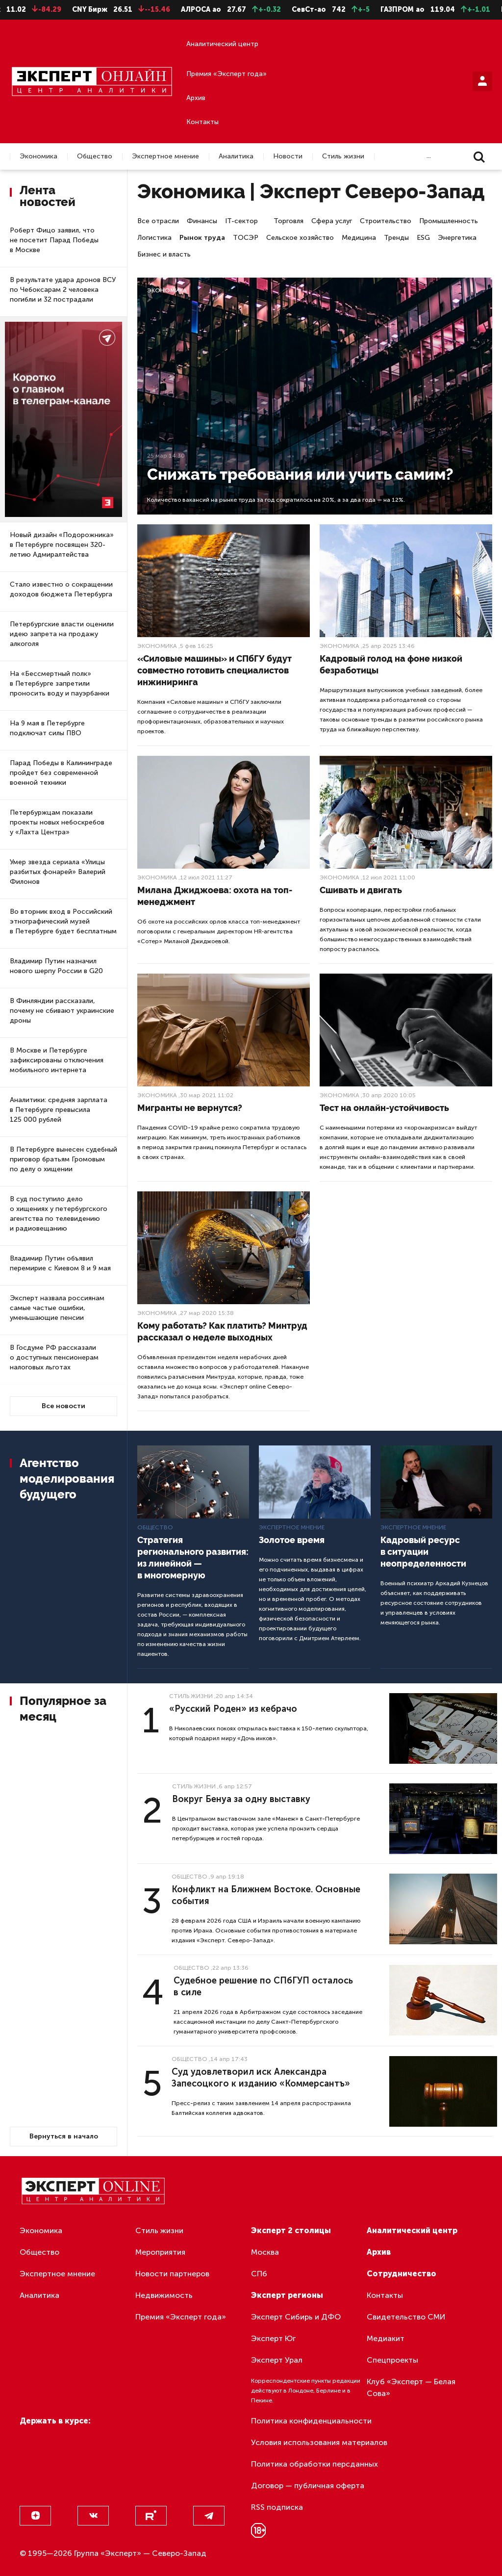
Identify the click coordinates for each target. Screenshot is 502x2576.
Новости (287, 156)
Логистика (154, 237)
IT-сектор (241, 221)
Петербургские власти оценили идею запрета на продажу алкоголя (62, 634)
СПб (259, 2273)
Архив (195, 98)
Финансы (202, 221)
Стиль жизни (343, 156)
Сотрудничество (401, 2273)
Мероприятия (160, 2252)
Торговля (288, 221)
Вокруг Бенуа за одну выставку (241, 1799)
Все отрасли (158, 221)
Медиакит (385, 2338)
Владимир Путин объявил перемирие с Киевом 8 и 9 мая (60, 1263)
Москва (265, 2252)
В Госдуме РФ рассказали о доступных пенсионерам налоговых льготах (54, 1357)
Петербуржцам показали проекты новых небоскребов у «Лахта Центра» (57, 822)
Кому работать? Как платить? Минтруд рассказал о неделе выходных (222, 1331)
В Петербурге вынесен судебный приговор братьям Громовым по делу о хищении (63, 1159)
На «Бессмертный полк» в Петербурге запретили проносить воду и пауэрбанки (59, 683)
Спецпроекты (392, 2360)
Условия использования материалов (319, 2442)
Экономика (38, 156)
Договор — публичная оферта (307, 2485)
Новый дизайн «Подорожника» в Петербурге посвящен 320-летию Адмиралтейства (62, 545)
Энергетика (457, 237)
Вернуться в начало (63, 2136)
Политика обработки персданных (314, 2464)
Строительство (385, 221)
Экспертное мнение (165, 156)
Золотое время (292, 1540)
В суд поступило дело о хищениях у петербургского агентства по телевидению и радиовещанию (58, 1214)
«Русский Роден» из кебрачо (233, 1708)
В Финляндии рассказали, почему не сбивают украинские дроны (62, 1011)
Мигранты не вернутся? (189, 1108)
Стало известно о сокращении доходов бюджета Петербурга (61, 589)
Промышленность (448, 221)
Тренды (396, 237)
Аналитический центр (222, 44)
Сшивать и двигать (361, 890)
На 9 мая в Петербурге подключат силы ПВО (47, 728)
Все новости (63, 1406)
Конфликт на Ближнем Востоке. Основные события (266, 1895)
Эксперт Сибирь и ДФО (296, 2316)
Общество (94, 156)
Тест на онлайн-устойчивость (384, 1108)
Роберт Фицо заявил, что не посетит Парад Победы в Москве (54, 240)
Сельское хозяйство (300, 237)
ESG (423, 237)
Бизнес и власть (164, 254)
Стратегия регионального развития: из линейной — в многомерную (193, 1557)
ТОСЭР (245, 237)
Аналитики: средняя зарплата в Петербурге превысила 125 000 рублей (58, 1110)
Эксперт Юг (273, 2338)
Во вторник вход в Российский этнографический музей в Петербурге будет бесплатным (63, 921)
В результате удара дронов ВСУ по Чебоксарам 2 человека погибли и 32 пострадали (63, 290)
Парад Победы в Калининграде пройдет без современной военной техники (61, 773)
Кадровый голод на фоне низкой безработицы (391, 664)
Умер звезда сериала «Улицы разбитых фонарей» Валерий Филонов (57, 872)
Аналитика (236, 156)
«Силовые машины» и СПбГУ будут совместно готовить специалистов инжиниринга (214, 670)
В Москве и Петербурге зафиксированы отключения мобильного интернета (56, 1060)
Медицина (359, 237)
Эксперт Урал (276, 2360)
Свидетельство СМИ (406, 2316)
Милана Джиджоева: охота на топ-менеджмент (214, 896)
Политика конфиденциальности (311, 2420)
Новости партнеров (172, 2273)
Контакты (202, 122)
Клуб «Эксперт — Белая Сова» (411, 2387)
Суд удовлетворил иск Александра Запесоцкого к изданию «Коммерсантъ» (261, 2077)
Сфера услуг (331, 221)
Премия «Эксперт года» (226, 74)
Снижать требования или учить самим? (300, 474)
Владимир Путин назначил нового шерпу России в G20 (56, 966)
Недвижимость (164, 2295)
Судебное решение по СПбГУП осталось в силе (263, 1986)
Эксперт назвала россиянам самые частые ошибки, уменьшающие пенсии (57, 1308)
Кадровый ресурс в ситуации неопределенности (423, 1552)
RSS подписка (277, 2507)
